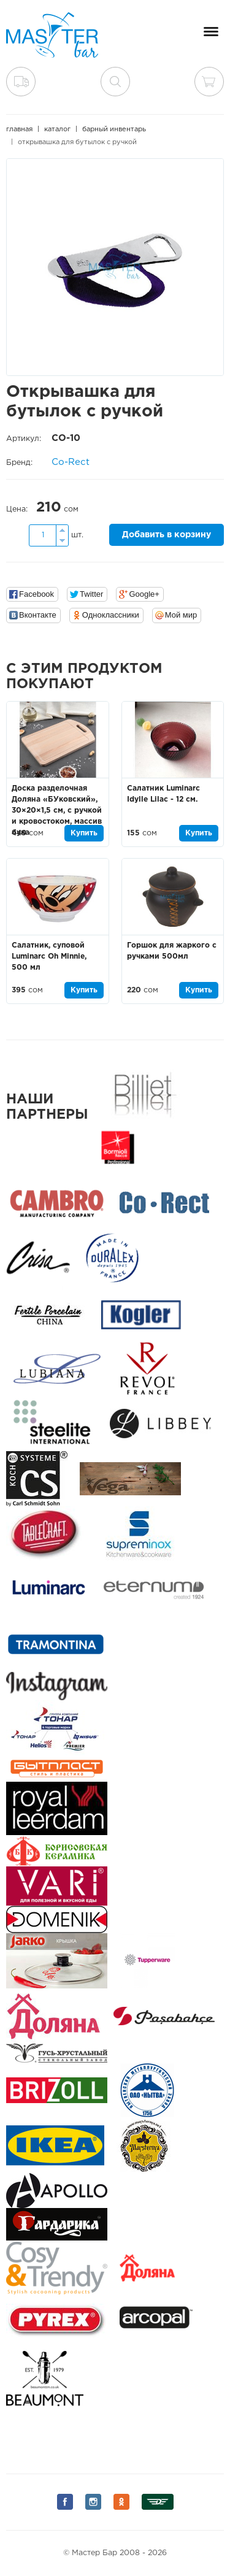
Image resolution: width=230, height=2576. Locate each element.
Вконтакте (37, 614)
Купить (84, 833)
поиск (115, 81)
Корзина (209, 81)
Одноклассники (110, 614)
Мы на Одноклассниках (121, 2502)
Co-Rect (71, 462)
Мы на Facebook (65, 2502)
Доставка (21, 81)
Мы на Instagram (93, 2502)
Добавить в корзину (166, 535)
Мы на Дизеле (158, 2502)
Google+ (144, 594)
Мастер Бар (52, 35)
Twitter (91, 594)
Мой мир (181, 614)
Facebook (36, 594)
